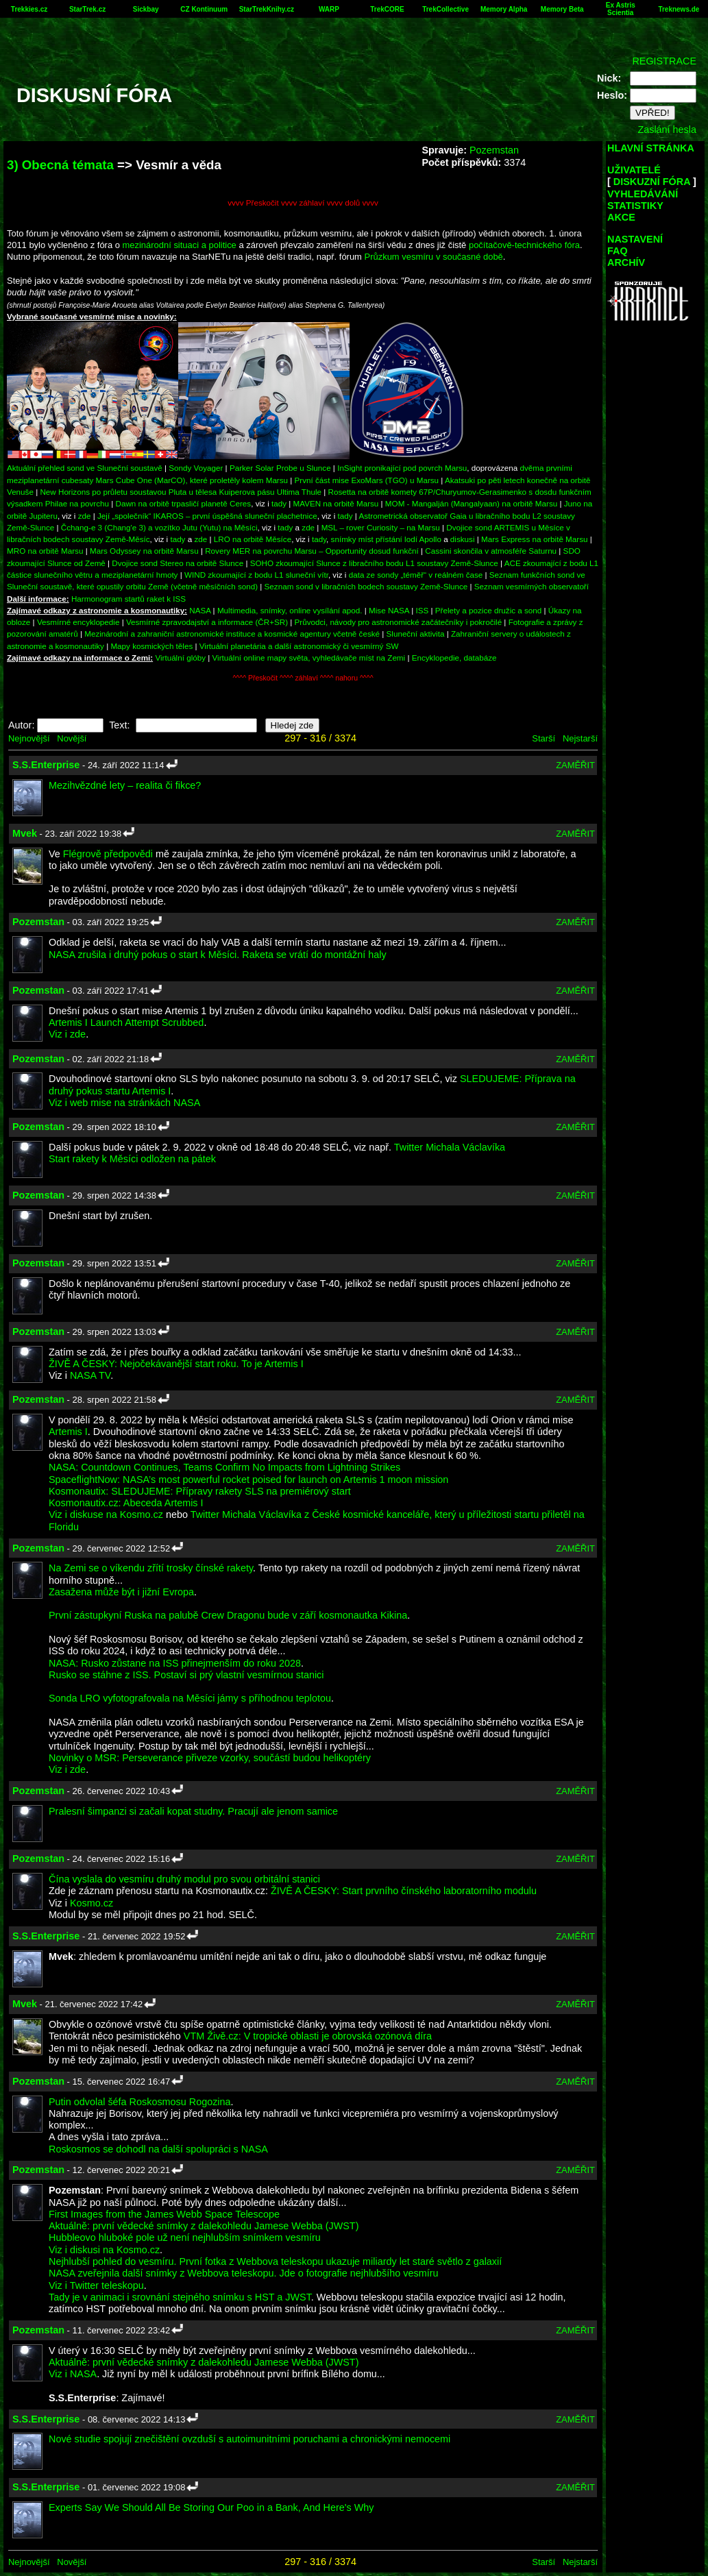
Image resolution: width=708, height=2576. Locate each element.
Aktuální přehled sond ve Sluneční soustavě (84, 467)
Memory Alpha (504, 9)
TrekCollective (445, 9)
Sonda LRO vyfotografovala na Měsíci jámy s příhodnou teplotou (190, 1698)
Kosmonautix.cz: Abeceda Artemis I (126, 1502)
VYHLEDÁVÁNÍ (642, 193)
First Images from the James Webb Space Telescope (164, 2214)
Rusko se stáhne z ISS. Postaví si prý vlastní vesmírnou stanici (186, 1674)
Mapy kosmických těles (151, 645)
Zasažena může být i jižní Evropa (121, 1591)
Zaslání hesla (666, 129)
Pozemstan (494, 150)
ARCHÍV (626, 262)
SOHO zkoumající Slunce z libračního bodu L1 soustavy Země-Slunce (374, 563)
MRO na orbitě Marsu (45, 550)
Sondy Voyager (196, 467)
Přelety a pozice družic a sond (489, 610)
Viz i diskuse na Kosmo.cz (106, 1514)
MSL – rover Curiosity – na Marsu (380, 527)
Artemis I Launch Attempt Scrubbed (126, 1022)
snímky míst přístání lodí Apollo (386, 539)
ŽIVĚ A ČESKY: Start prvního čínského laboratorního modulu (404, 1890)
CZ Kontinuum (204, 9)
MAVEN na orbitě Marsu (336, 503)
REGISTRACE (664, 61)
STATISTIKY (635, 205)
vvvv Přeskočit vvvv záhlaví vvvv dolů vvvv (303, 202)
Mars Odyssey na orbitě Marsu (144, 550)
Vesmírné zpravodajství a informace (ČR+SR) (207, 621)
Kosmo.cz (91, 1903)
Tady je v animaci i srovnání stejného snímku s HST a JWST (180, 2297)
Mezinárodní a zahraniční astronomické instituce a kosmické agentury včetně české (232, 633)
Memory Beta (562, 9)
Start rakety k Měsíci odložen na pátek (132, 1158)
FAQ (617, 250)
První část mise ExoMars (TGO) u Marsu (367, 480)
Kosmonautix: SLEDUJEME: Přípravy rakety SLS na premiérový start (200, 1491)
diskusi (462, 539)
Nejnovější (28, 738)
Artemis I (68, 1431)
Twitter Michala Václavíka (449, 1147)
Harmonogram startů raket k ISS (128, 598)
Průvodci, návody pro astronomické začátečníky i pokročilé (398, 621)
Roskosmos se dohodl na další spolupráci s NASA (158, 2149)
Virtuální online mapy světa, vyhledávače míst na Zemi (309, 657)
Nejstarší (580, 738)
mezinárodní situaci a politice (179, 245)
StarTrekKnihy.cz (266, 9)
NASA (199, 610)
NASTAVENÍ (635, 239)
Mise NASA (389, 610)
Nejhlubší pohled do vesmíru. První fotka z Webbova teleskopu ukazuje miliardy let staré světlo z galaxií (275, 2261)
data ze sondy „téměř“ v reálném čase (416, 574)
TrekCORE (387, 9)
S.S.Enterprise (46, 764)
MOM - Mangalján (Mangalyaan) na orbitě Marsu (471, 503)
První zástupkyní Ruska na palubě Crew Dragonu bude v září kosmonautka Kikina (228, 1615)
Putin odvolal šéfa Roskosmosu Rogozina (140, 2101)
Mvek (24, 833)
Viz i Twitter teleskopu (96, 2285)
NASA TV (90, 1375)
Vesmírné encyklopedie (78, 621)
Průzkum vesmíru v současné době (434, 257)
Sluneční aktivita (416, 633)
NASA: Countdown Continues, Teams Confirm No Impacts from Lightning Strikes (224, 1467)
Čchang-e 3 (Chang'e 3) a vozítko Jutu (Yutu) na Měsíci (159, 527)
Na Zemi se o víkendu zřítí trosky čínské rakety (151, 1567)
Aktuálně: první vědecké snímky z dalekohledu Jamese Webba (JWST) (203, 2225)
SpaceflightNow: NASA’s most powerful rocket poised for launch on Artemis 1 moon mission (248, 1479)
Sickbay (146, 9)
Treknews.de (678, 9)
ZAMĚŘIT (575, 765)
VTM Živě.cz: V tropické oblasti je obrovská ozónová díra (308, 2036)
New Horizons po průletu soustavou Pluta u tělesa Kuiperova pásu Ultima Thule (180, 491)
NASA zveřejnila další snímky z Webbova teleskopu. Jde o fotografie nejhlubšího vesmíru (243, 2273)
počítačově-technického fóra (524, 245)
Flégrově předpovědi (108, 853)
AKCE (621, 217)
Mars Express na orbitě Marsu (534, 539)
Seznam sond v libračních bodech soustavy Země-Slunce (366, 586)
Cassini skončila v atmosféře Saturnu (491, 550)
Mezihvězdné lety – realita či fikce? (125, 785)
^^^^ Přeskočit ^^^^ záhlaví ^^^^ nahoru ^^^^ (302, 678)
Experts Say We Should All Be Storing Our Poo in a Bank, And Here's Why (211, 2507)
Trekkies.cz (29, 9)
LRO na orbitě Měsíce (252, 539)
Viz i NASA (73, 2373)
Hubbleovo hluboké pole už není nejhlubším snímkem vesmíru (185, 2237)
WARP (329, 9)
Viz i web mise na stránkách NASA (124, 1102)
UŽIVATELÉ (634, 169)
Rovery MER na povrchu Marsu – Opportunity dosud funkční (312, 550)
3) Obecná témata (60, 165)
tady (278, 503)
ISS (422, 610)
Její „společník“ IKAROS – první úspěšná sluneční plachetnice (207, 515)
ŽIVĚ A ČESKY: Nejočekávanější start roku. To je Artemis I (176, 1363)
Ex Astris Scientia (620, 8)
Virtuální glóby (180, 657)
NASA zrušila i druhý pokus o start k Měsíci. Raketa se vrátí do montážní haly (218, 954)
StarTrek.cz (87, 9)
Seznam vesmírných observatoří (531, 586)
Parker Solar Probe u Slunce (280, 467)
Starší (543, 738)
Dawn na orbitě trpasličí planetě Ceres (184, 503)
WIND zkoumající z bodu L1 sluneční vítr (256, 574)
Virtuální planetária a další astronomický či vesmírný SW (299, 645)
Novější (71, 738)
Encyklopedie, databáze (454, 657)
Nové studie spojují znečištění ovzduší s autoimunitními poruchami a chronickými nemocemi (249, 2438)
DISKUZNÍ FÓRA (651, 181)
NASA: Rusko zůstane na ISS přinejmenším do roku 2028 (175, 1663)
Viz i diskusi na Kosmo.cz (104, 2249)
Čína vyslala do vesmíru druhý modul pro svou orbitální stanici (184, 1879)
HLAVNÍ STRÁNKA (650, 148)
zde (84, 515)
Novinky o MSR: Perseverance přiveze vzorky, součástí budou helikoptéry (210, 1757)
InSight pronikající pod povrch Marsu (402, 467)
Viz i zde (67, 1034)
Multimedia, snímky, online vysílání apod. (290, 610)
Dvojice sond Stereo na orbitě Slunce (177, 563)
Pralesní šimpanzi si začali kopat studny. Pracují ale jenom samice (193, 1811)
